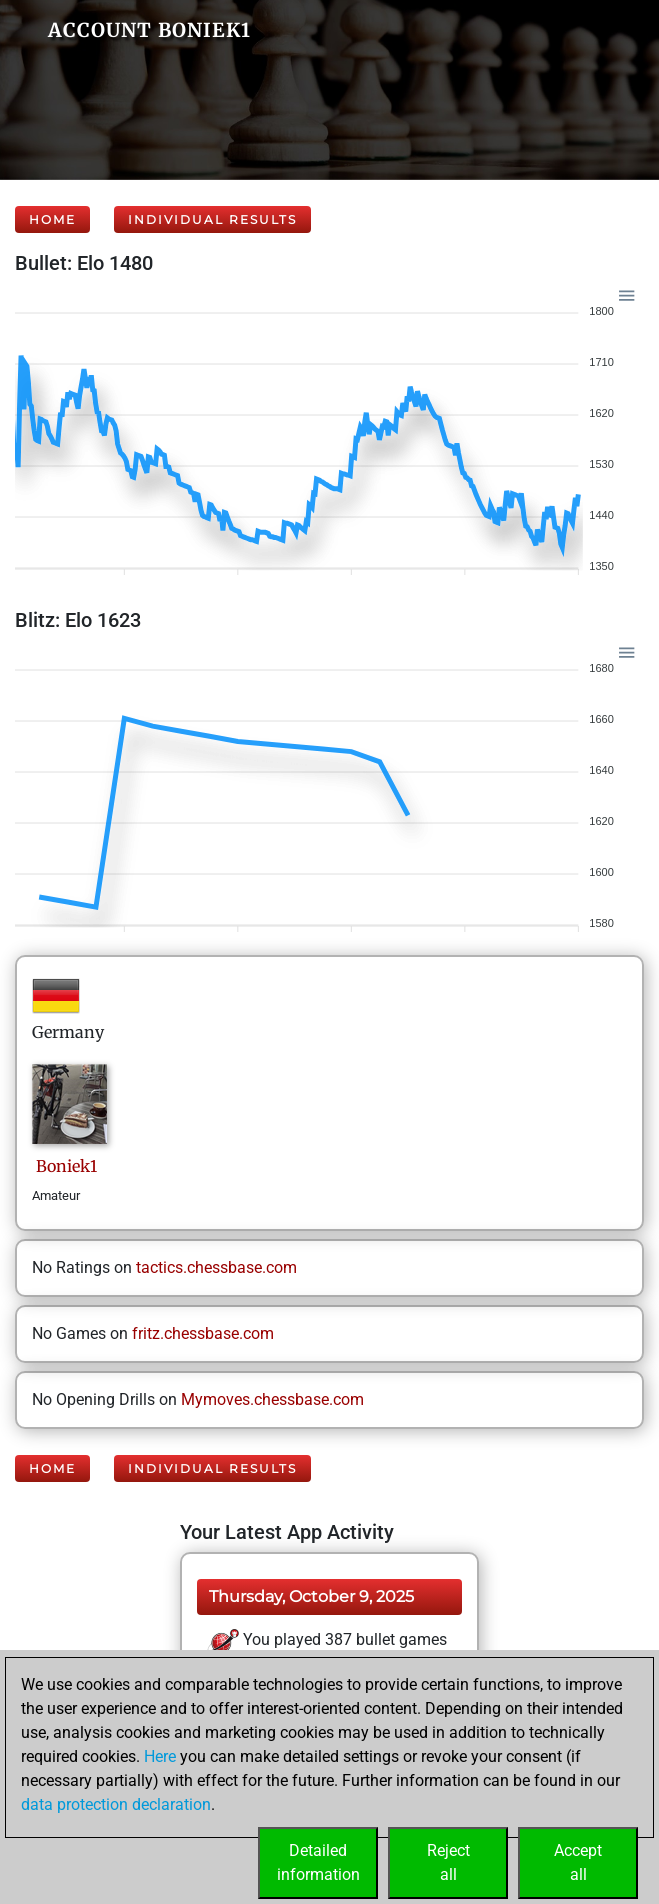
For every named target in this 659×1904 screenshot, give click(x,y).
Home (52, 219)
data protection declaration (116, 1804)
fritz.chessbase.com (203, 1333)
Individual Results (212, 219)
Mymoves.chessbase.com (272, 1399)
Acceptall (578, 1862)
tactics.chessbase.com (216, 1267)
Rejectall (448, 1862)
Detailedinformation (318, 1862)
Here (160, 1756)
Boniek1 (64, 1166)
